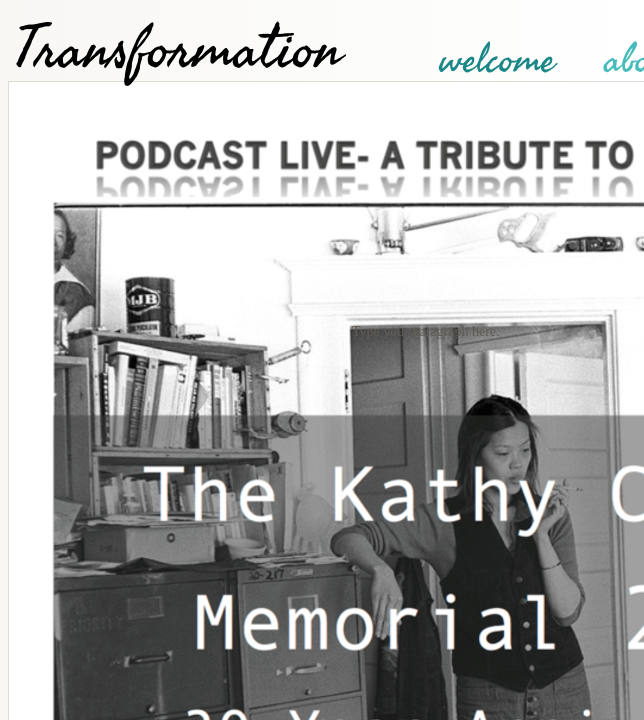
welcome (497, 60)
